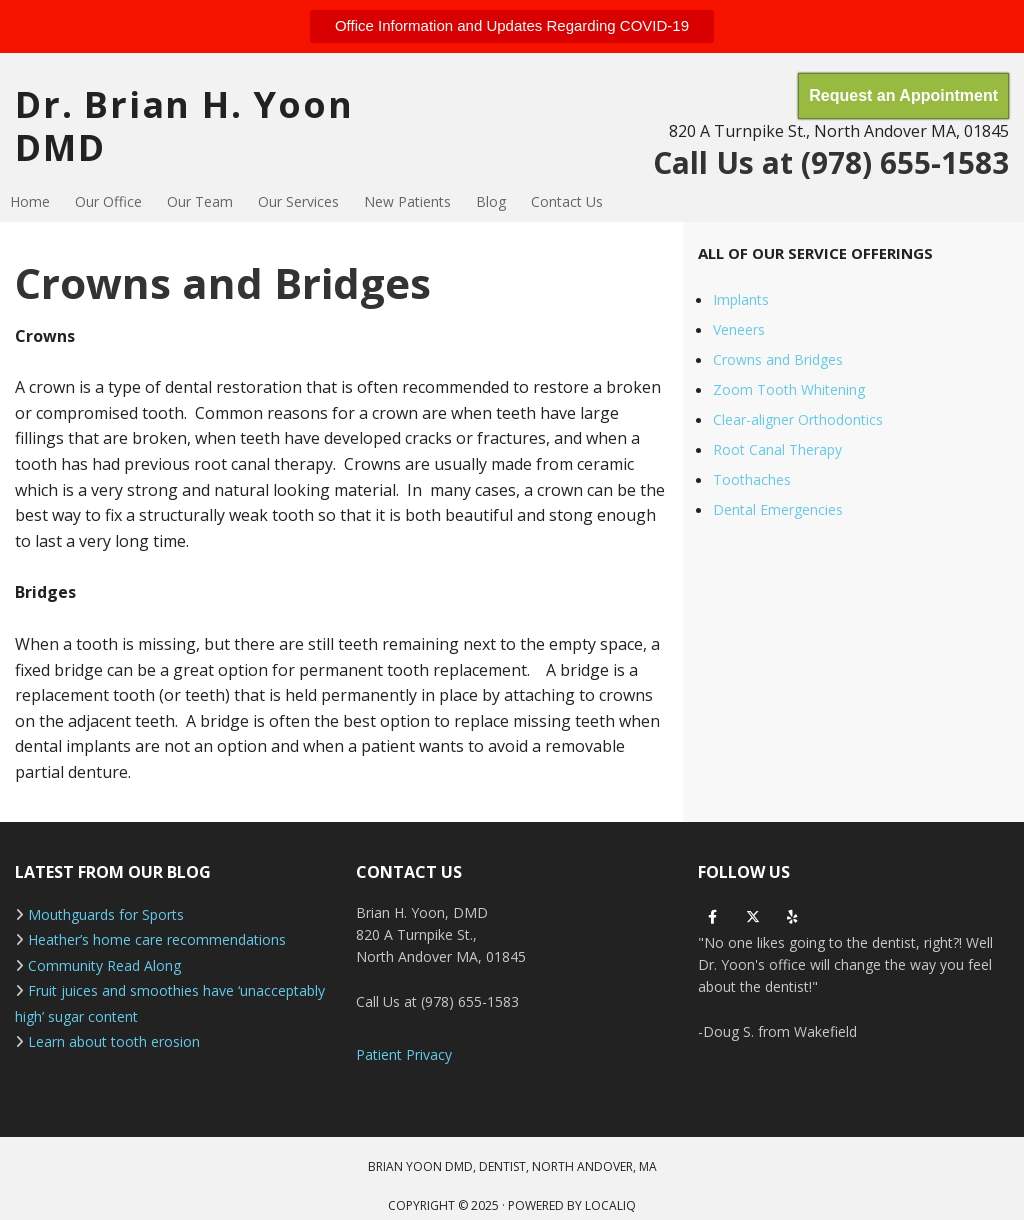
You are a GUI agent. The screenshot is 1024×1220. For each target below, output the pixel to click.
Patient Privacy (404, 1054)
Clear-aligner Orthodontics (798, 419)
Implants (741, 299)
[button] (512, 26)
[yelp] (793, 917)
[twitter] (753, 917)
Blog (491, 201)
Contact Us (567, 201)
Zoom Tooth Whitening (789, 389)
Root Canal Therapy (777, 449)
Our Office (108, 201)
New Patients (407, 201)
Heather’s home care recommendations (157, 939)
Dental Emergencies (778, 509)
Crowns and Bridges (778, 359)
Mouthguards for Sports (106, 914)
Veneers (739, 329)
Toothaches (752, 479)
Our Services (298, 201)
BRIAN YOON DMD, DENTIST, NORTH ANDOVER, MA (512, 1166)
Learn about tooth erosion (114, 1041)
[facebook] (713, 917)
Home (30, 201)
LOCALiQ (610, 1205)
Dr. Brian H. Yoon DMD (184, 126)
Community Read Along (104, 965)
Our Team (200, 201)
